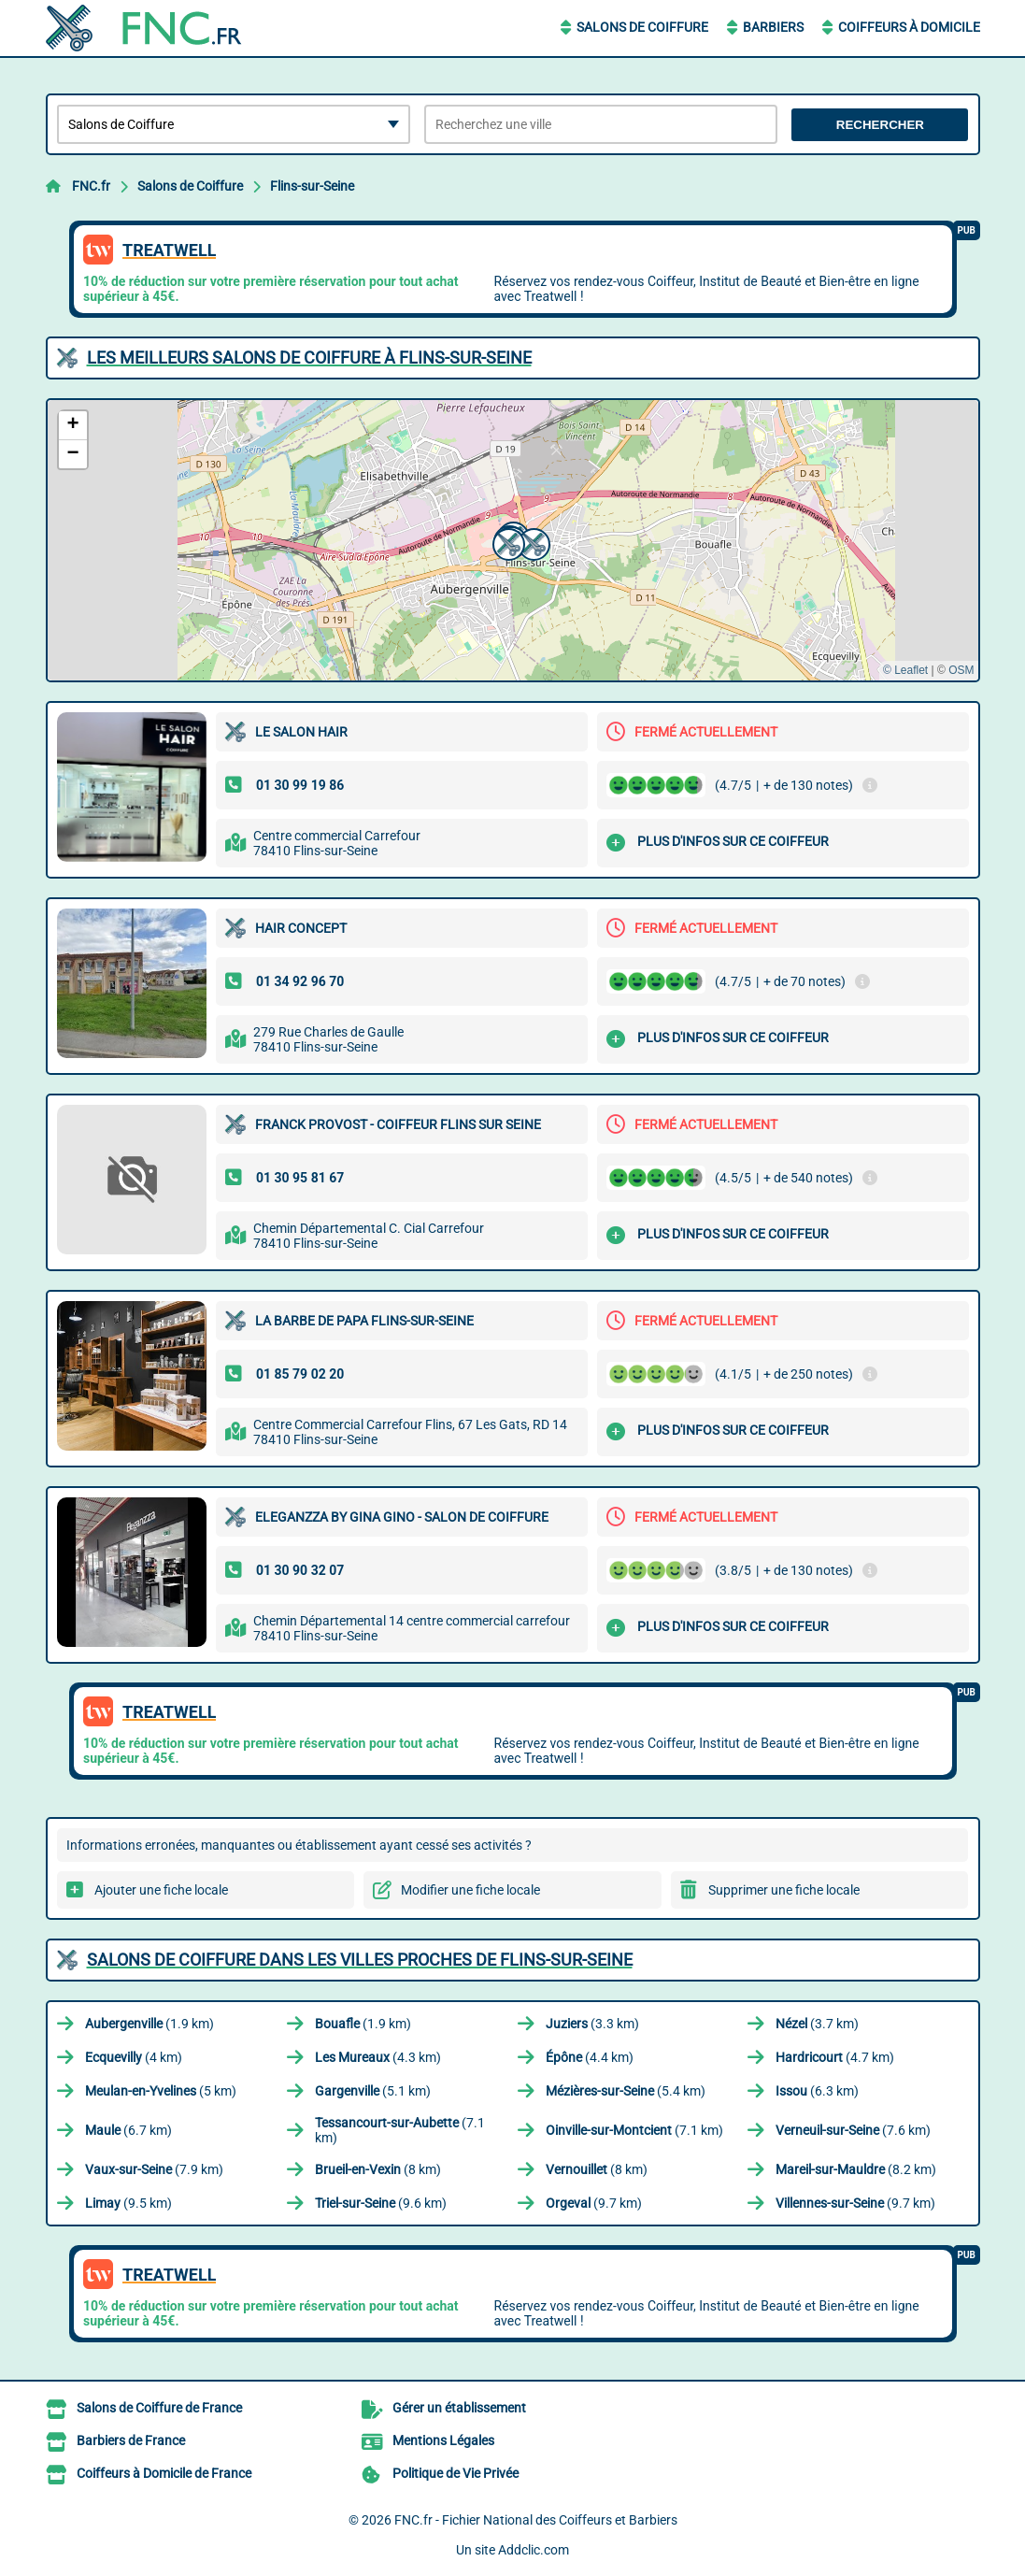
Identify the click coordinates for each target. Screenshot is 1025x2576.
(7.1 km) (400, 2130)
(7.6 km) (853, 2130)
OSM (961, 670)
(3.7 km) (817, 2023)
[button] (532, 542)
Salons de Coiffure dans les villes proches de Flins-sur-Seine (360, 1959)
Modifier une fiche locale (470, 1889)
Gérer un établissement (459, 2407)
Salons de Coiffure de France (159, 2407)
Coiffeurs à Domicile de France (164, 2473)
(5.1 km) (373, 2090)
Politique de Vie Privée (455, 2473)
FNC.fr (91, 186)
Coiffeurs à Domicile (909, 27)
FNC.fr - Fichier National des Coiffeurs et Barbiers (535, 2519)
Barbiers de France (131, 2440)
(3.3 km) (592, 2023)
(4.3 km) (378, 2057)
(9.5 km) (128, 2203)
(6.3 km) (817, 2090)
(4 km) (133, 2057)
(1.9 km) (149, 2023)
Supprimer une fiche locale (784, 1889)
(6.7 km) (128, 2130)
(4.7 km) (835, 2057)
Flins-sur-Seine (312, 186)
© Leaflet (905, 670)
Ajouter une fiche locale (161, 1889)
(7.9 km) (154, 2169)
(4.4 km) (590, 2057)
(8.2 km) (856, 2169)
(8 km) (378, 2169)
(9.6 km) (381, 2203)
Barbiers (773, 27)
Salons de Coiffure (642, 27)
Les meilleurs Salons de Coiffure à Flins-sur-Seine (309, 357)
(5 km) (160, 2090)
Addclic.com (533, 2549)
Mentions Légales (443, 2440)
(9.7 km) (594, 2203)
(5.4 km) (625, 2090)
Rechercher (880, 125)
